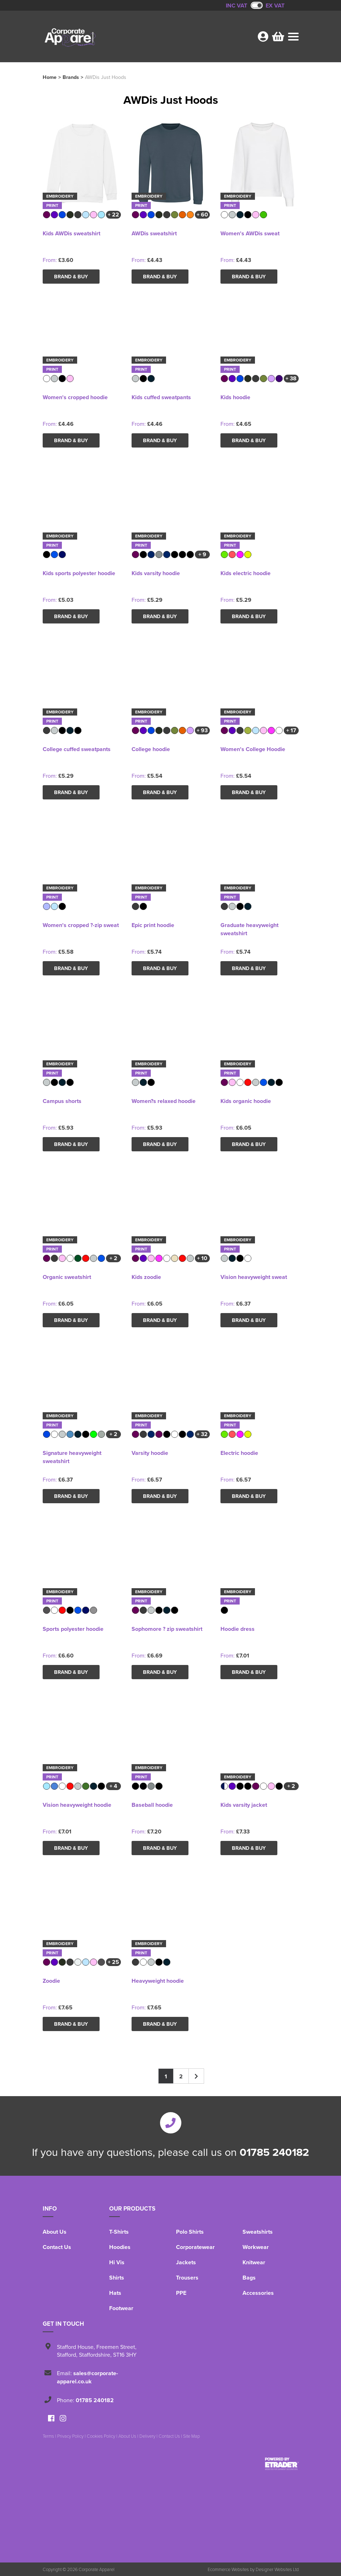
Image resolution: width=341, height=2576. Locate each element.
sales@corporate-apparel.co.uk (87, 2377)
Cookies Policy (101, 2436)
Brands (71, 77)
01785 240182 (274, 2152)
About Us (54, 2232)
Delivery (147, 2436)
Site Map (191, 2436)
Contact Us (57, 2247)
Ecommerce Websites (228, 2569)
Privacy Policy (70, 2436)
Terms (48, 2436)
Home (50, 77)
